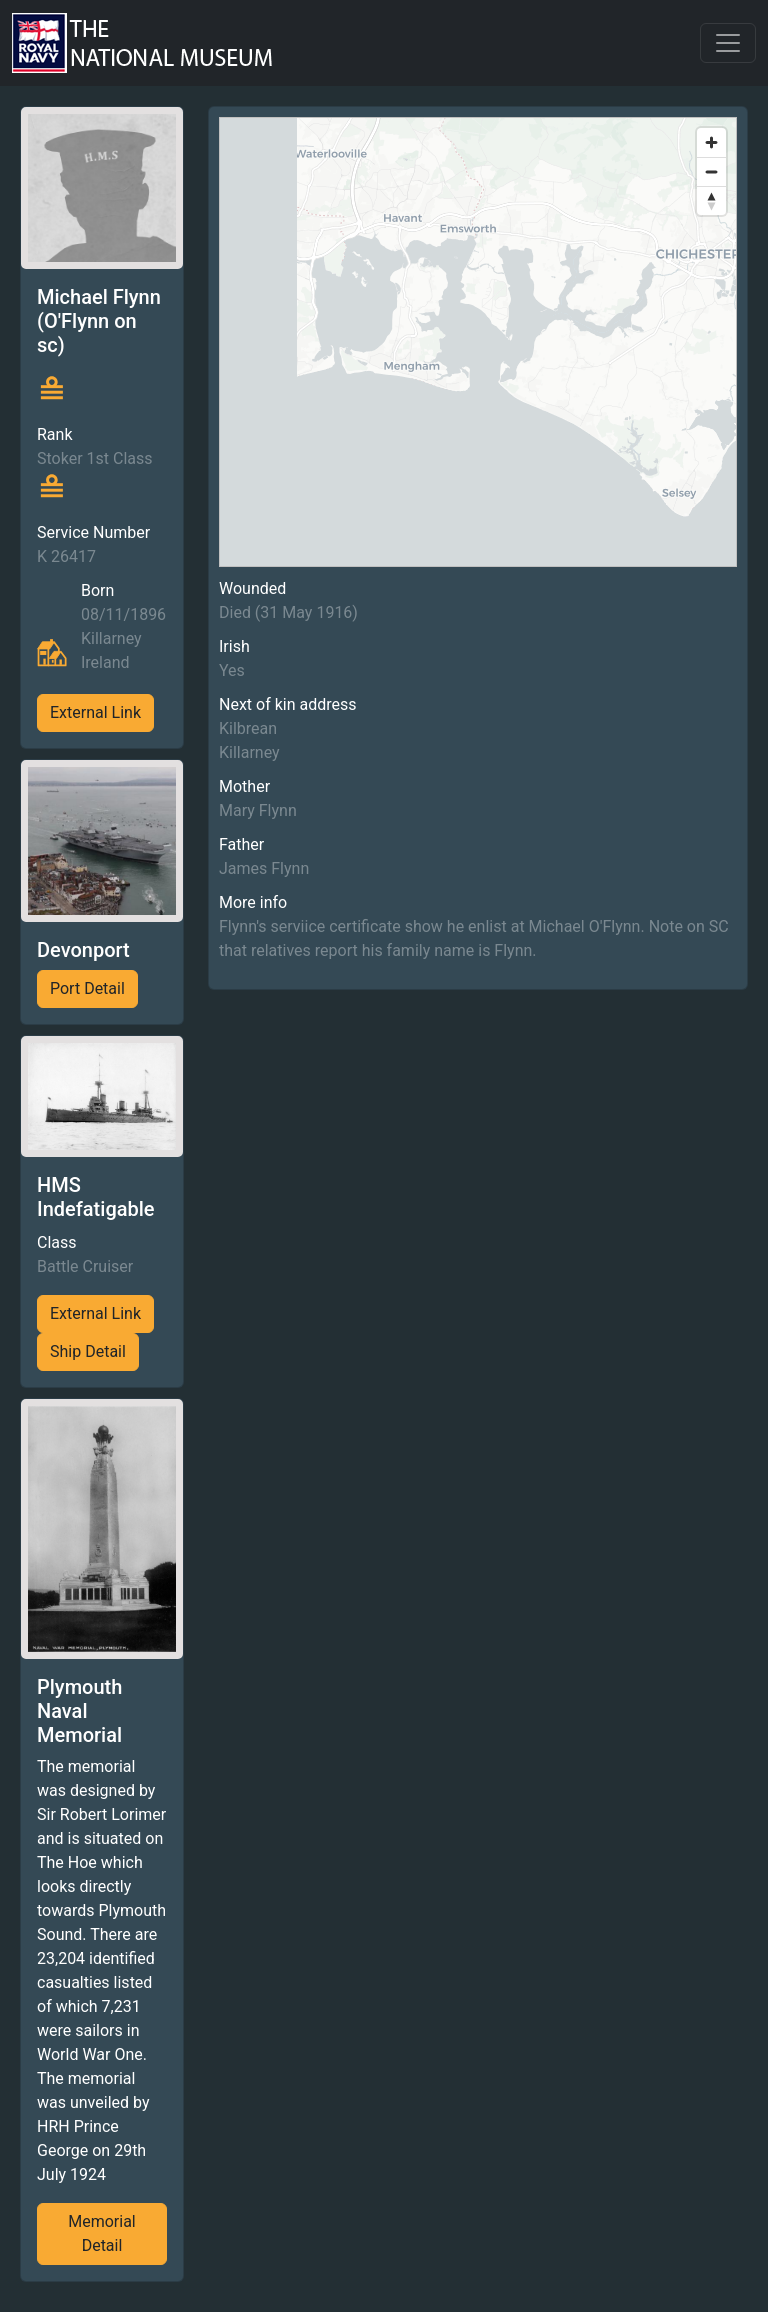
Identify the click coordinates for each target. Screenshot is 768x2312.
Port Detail (87, 988)
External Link (95, 712)
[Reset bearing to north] (711, 200)
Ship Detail (88, 1351)
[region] (478, 342)
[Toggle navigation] (728, 43)
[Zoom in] (711, 142)
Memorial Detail (102, 2233)
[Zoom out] (711, 171)
